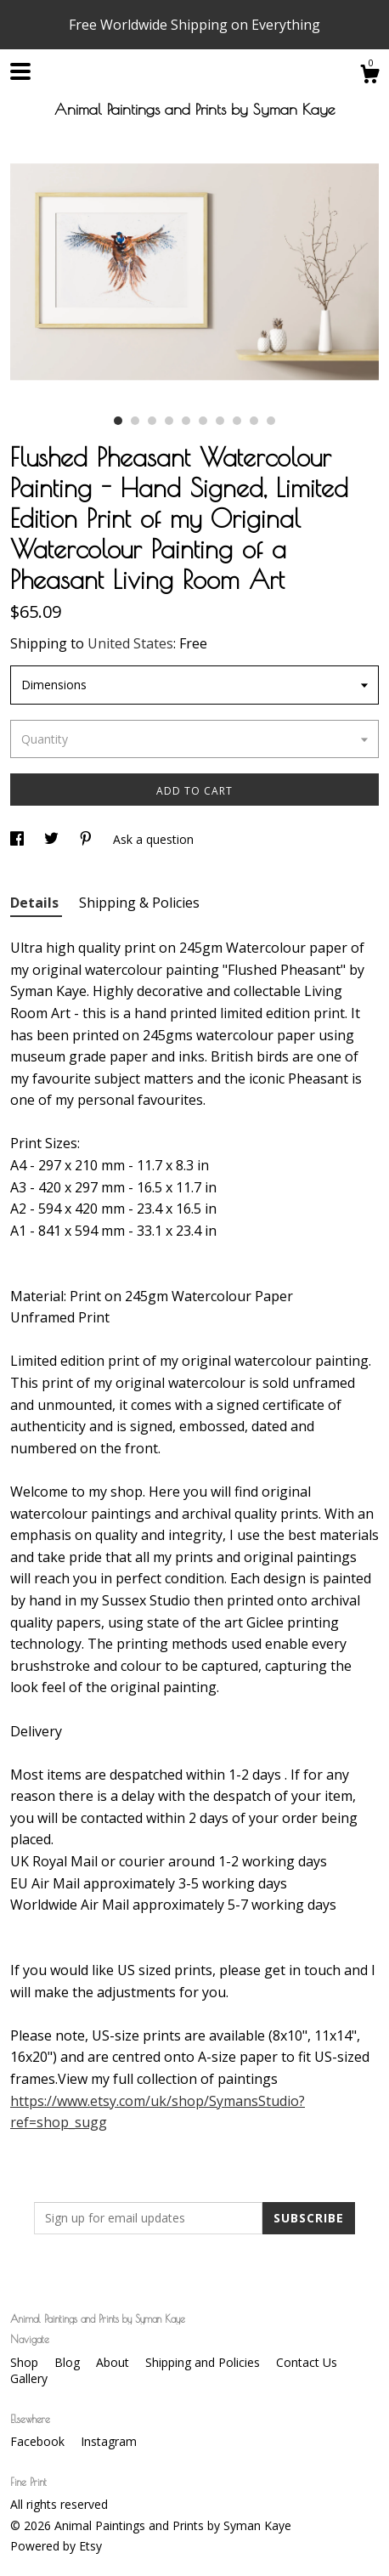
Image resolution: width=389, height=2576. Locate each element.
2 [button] (135, 420)
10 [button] (271, 420)
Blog (68, 2362)
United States (130, 643)
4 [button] (169, 420)
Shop (26, 2362)
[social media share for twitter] (53, 839)
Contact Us (306, 2362)
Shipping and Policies (204, 2362)
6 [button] (203, 420)
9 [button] (254, 420)
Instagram (109, 2441)
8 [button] (237, 420)
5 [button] (186, 420)
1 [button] (118, 420)
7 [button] (220, 420)
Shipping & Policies (139, 902)
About (114, 2362)
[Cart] (369, 76)
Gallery (29, 2378)
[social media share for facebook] (18, 839)
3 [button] (152, 420)
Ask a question (153, 839)
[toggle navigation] (20, 71)
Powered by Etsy (56, 2546)
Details (36, 902)
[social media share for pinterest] (87, 839)
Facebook (39, 2441)
